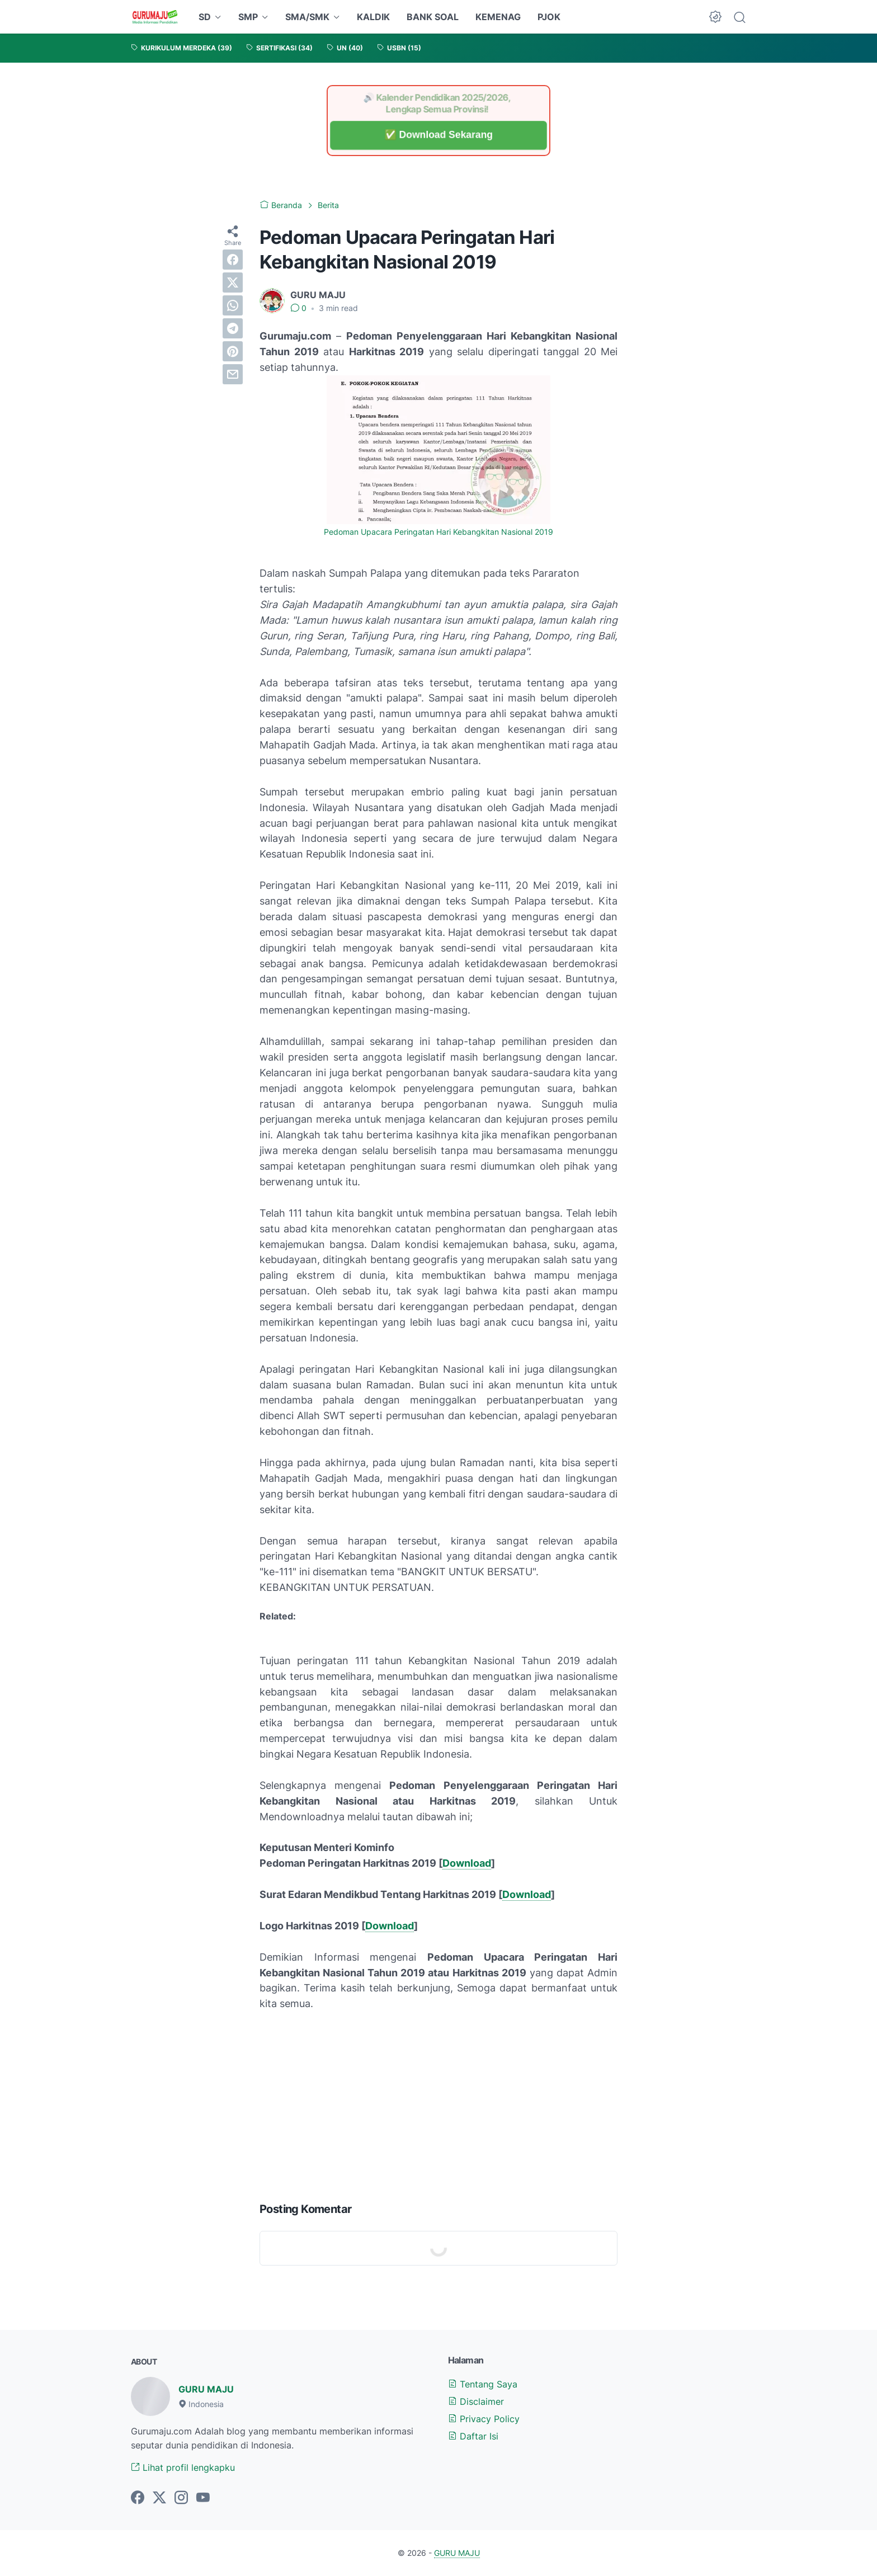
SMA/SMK (307, 16)
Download (466, 1863)
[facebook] (233, 259)
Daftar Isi (473, 2436)
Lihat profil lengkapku (183, 2467)
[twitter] (233, 282)
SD (205, 16)
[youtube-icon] (203, 2498)
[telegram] (233, 328)
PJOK (548, 16)
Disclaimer (476, 2401)
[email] (233, 374)
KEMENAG (498, 16)
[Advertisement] (438, 2104)
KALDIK (373, 16)
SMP (248, 16)
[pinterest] (233, 351)
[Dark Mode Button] (715, 16)
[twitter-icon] (159, 2498)
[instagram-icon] (181, 2498)
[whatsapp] (233, 305)
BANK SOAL (433, 16)
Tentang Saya (482, 2384)
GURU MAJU (206, 2389)
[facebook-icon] (137, 2498)
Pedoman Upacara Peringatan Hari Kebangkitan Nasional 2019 (438, 532)
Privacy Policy (484, 2418)
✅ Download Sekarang (438, 135)
